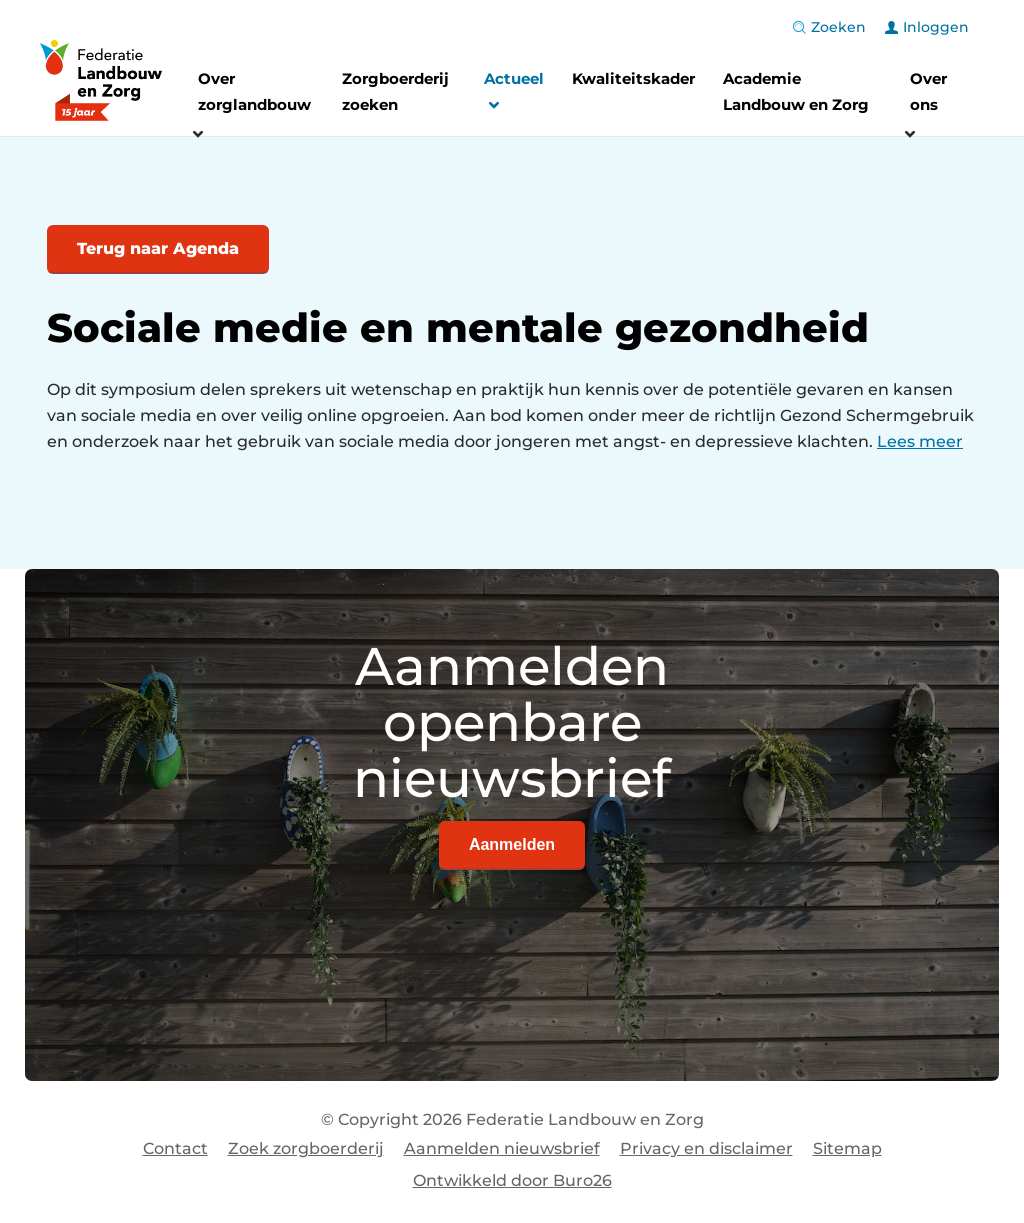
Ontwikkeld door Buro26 (512, 1180)
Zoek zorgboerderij (306, 1148)
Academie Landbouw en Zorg (796, 91)
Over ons (928, 91)
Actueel (514, 94)
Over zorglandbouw (254, 91)
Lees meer (920, 441)
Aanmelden (512, 844)
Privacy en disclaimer (706, 1148)
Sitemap (847, 1148)
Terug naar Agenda (158, 248)
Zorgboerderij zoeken (395, 91)
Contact (175, 1148)
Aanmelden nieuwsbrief (502, 1148)
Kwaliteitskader (633, 78)
